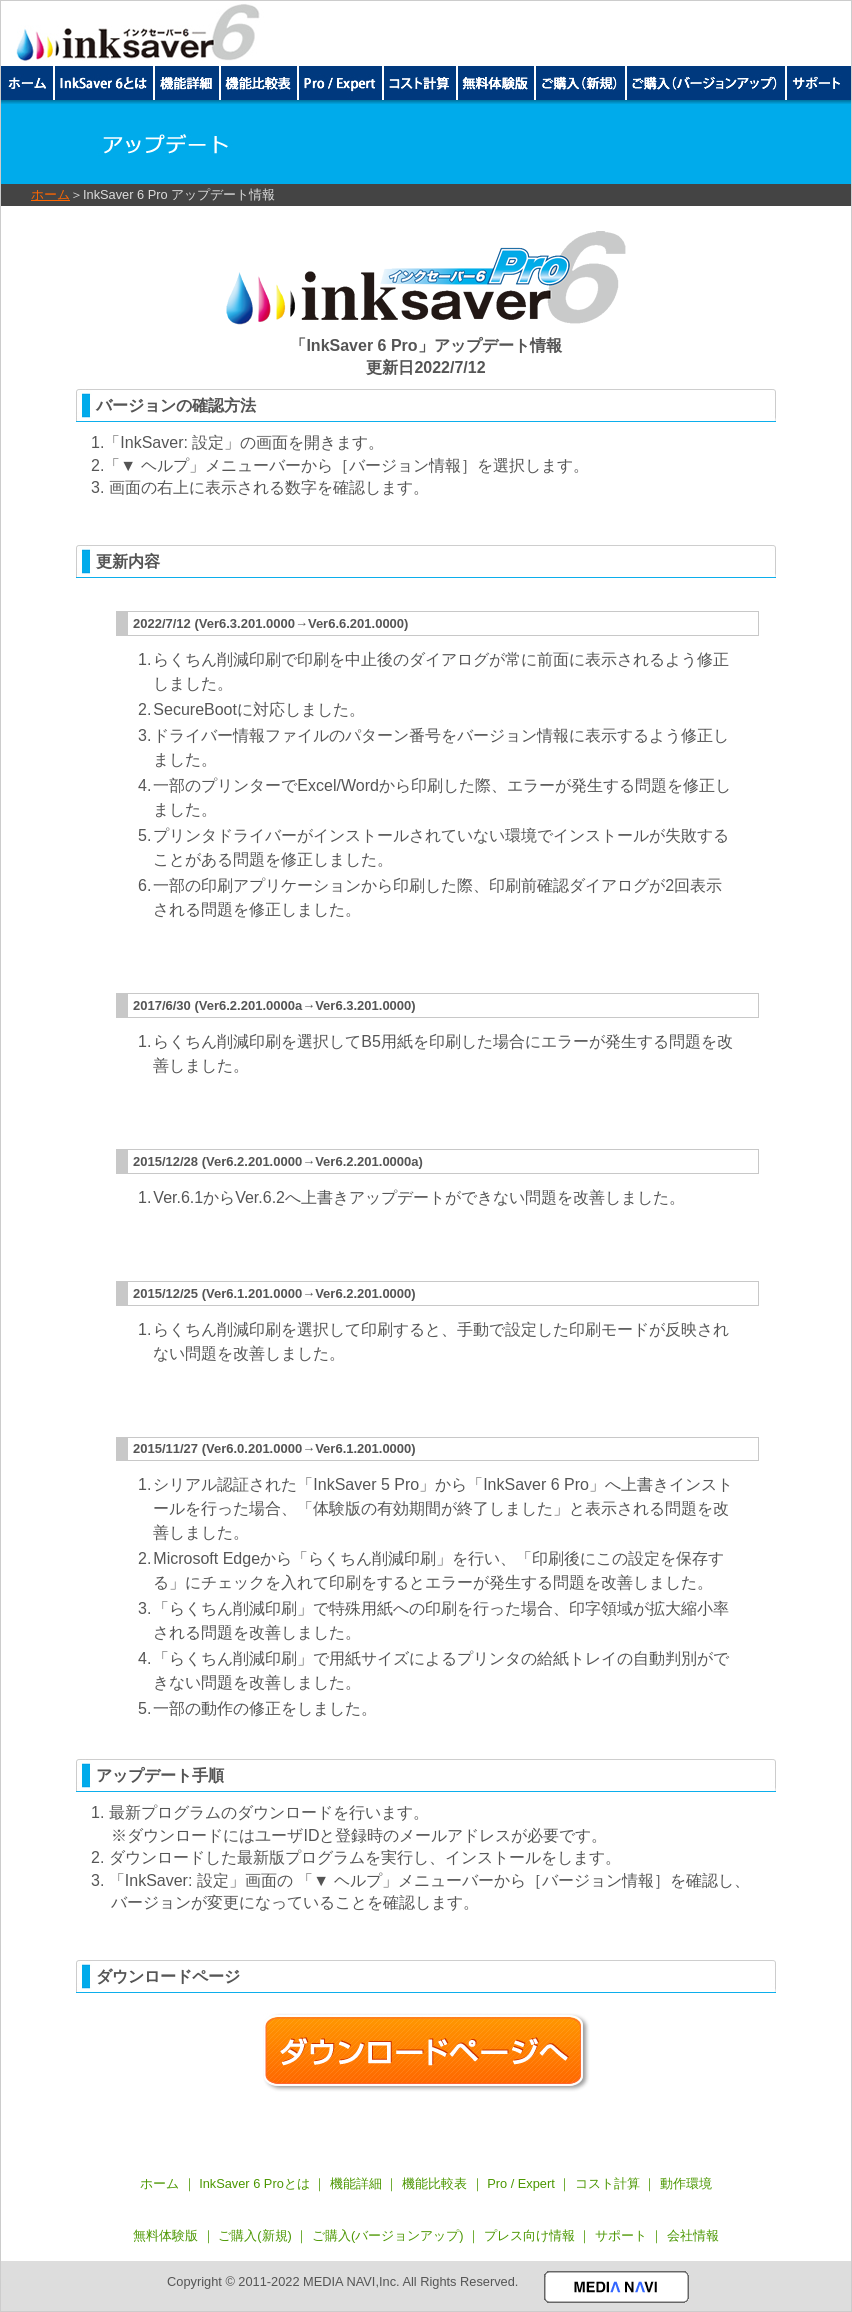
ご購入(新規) (255, 2235)
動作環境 (686, 2183)
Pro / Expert (521, 2183)
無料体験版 (165, 2235)
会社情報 (693, 2235)
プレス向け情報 (529, 2235)
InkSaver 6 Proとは (254, 2183)
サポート (623, 2235)
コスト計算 (607, 2183)
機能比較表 (434, 2183)
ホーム (50, 194)
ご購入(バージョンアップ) (388, 2235)
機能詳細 (356, 2183)
